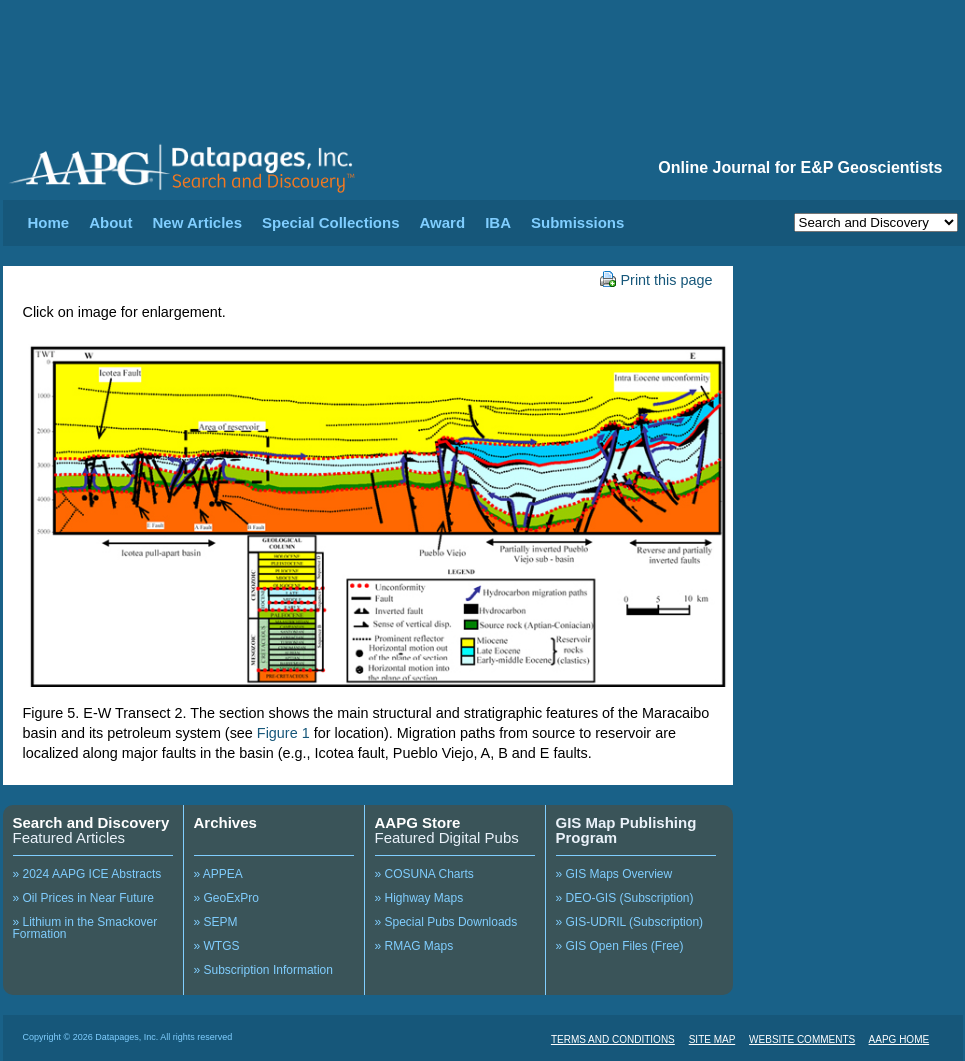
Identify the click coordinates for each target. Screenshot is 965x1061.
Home (49, 222)
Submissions (577, 222)
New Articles (197, 222)
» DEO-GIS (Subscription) (625, 898)
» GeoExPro (226, 898)
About (110, 222)
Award (443, 222)
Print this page (656, 280)
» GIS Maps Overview (614, 874)
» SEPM (216, 922)
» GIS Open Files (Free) (620, 946)
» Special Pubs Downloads (446, 922)
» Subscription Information (263, 970)
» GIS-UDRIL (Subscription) (630, 922)
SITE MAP (712, 1039)
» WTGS (217, 946)
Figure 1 (283, 733)
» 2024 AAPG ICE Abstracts (87, 874)
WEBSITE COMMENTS (802, 1039)
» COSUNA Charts (424, 874)
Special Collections (331, 222)
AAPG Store (418, 822)
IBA (498, 222)
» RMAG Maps (414, 946)
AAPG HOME (899, 1039)
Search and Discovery (91, 822)
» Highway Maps (419, 898)
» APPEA (218, 874)
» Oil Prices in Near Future (83, 898)
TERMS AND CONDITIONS (613, 1039)
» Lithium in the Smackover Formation (85, 928)
